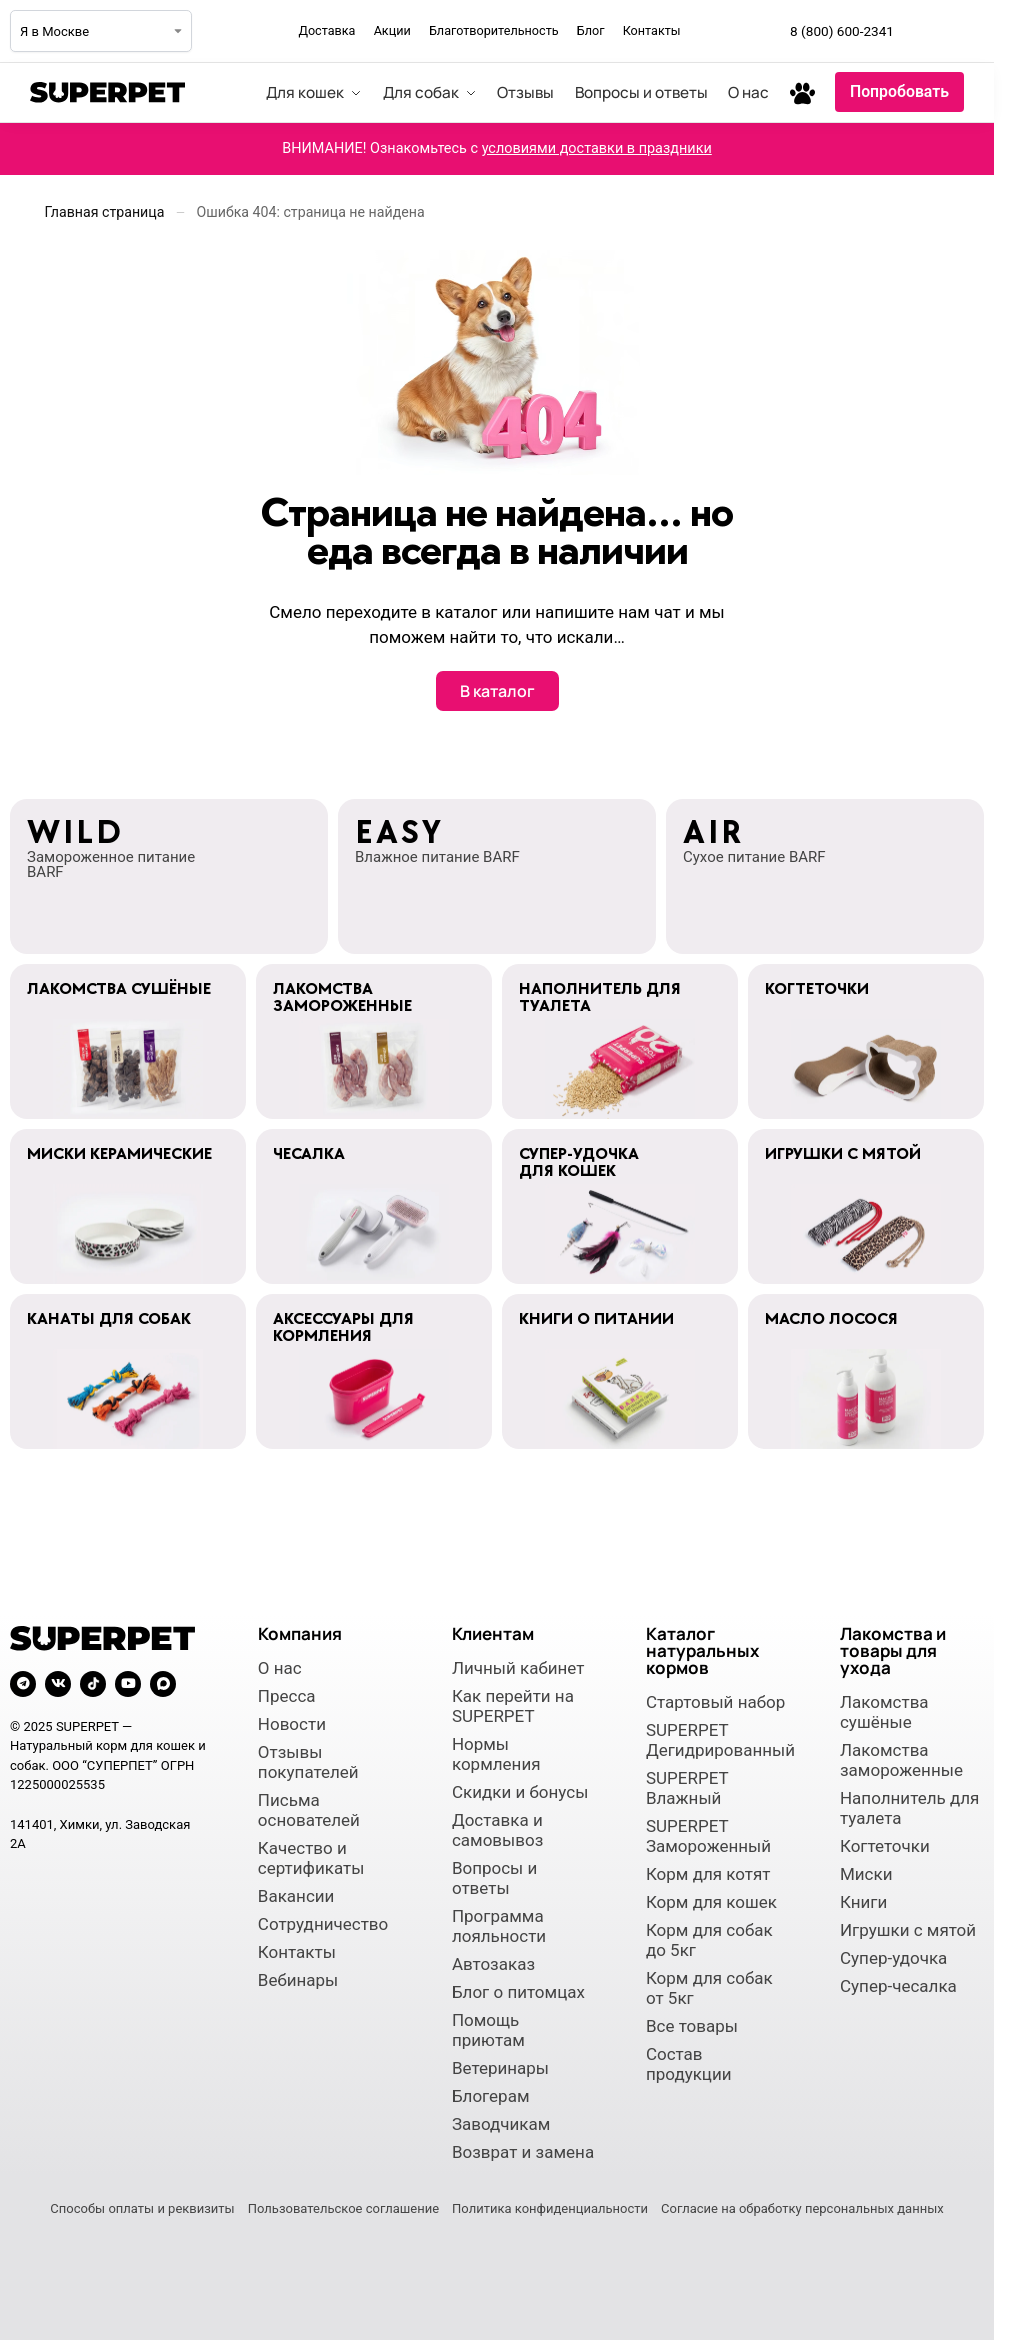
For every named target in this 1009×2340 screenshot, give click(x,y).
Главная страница (105, 212)
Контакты (652, 30)
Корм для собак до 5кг (709, 1940)
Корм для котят (708, 1874)
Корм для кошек (711, 1902)
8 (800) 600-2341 (842, 31)
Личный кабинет (518, 1668)
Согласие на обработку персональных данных (802, 2208)
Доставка (326, 30)
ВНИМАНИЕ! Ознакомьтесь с (497, 148)
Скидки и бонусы (520, 1792)
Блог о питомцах (518, 1992)
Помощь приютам (488, 2030)
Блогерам (491, 2096)
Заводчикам (501, 2124)
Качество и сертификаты (311, 1858)
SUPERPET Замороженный (708, 1836)
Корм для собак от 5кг (709, 1988)
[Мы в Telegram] (924, 31)
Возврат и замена (523, 2152)
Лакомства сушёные (884, 1712)
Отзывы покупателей (308, 1762)
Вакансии (296, 1896)
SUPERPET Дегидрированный (718, 1740)
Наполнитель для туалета (909, 1808)
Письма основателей (309, 1810)
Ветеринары (500, 2068)
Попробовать (899, 91)
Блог (591, 30)
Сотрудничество (323, 1924)
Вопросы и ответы (494, 1878)
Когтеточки (885, 1846)
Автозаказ (493, 1964)
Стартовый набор (715, 1702)
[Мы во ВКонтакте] (968, 31)
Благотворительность (494, 30)
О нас (280, 1668)
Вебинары (298, 1980)
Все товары (692, 2026)
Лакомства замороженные (901, 1760)
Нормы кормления (496, 1754)
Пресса (287, 1696)
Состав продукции (689, 2064)
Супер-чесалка (898, 1986)
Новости (292, 1724)
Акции (392, 30)
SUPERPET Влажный (687, 1788)
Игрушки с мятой (908, 1930)
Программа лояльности (499, 1926)
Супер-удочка (893, 1958)
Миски (866, 1874)
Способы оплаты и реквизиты (142, 2208)
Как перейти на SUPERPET (513, 1706)
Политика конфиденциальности (550, 2208)
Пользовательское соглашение (343, 2208)
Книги (863, 1902)
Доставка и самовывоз (497, 1830)
